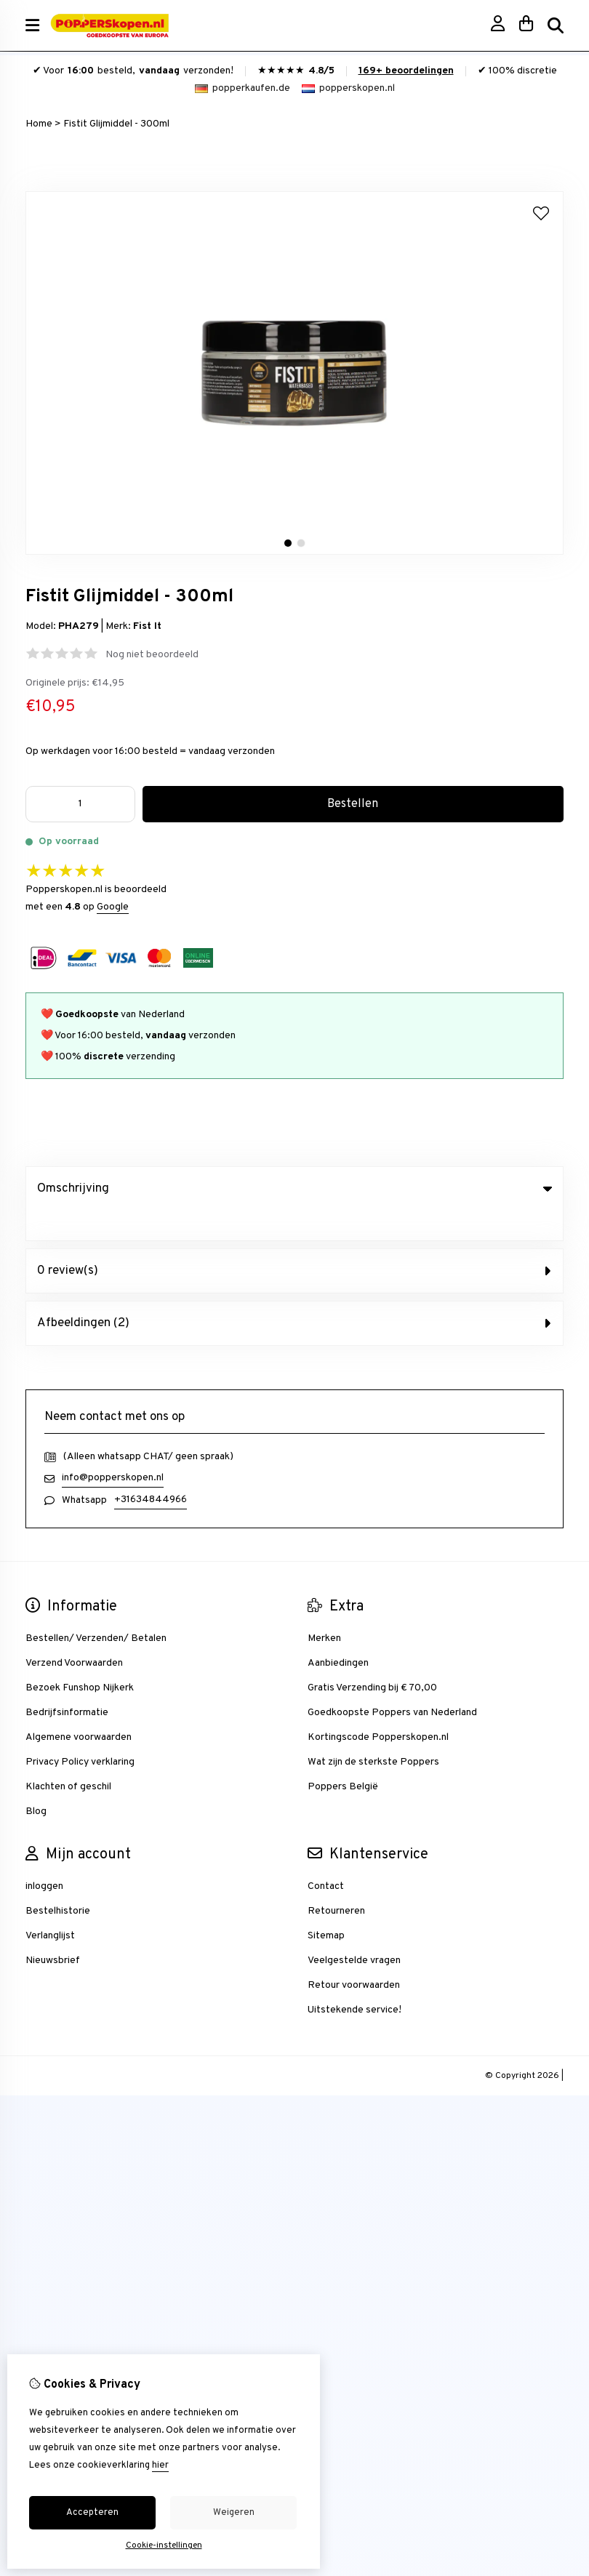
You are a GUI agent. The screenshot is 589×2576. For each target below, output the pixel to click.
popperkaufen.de (242, 88)
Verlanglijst (50, 1906)
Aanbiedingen (338, 1633)
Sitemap (326, 1906)
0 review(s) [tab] (294, 1241)
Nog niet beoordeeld (152, 655)
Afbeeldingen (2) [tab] (294, 1293)
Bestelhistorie (57, 1881)
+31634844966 (150, 1470)
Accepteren (92, 2513)
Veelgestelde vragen (354, 1931)
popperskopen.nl (348, 88)
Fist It (147, 626)
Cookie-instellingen (164, 2545)
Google (113, 907)
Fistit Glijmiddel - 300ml (116, 124)
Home (38, 124)
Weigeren (234, 2513)
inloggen (44, 1856)
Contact (326, 1856)
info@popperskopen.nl (113, 1448)
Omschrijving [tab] (294, 1189)
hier (160, 2465)
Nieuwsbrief (52, 1931)
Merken (324, 1608)
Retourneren (336, 1881)
